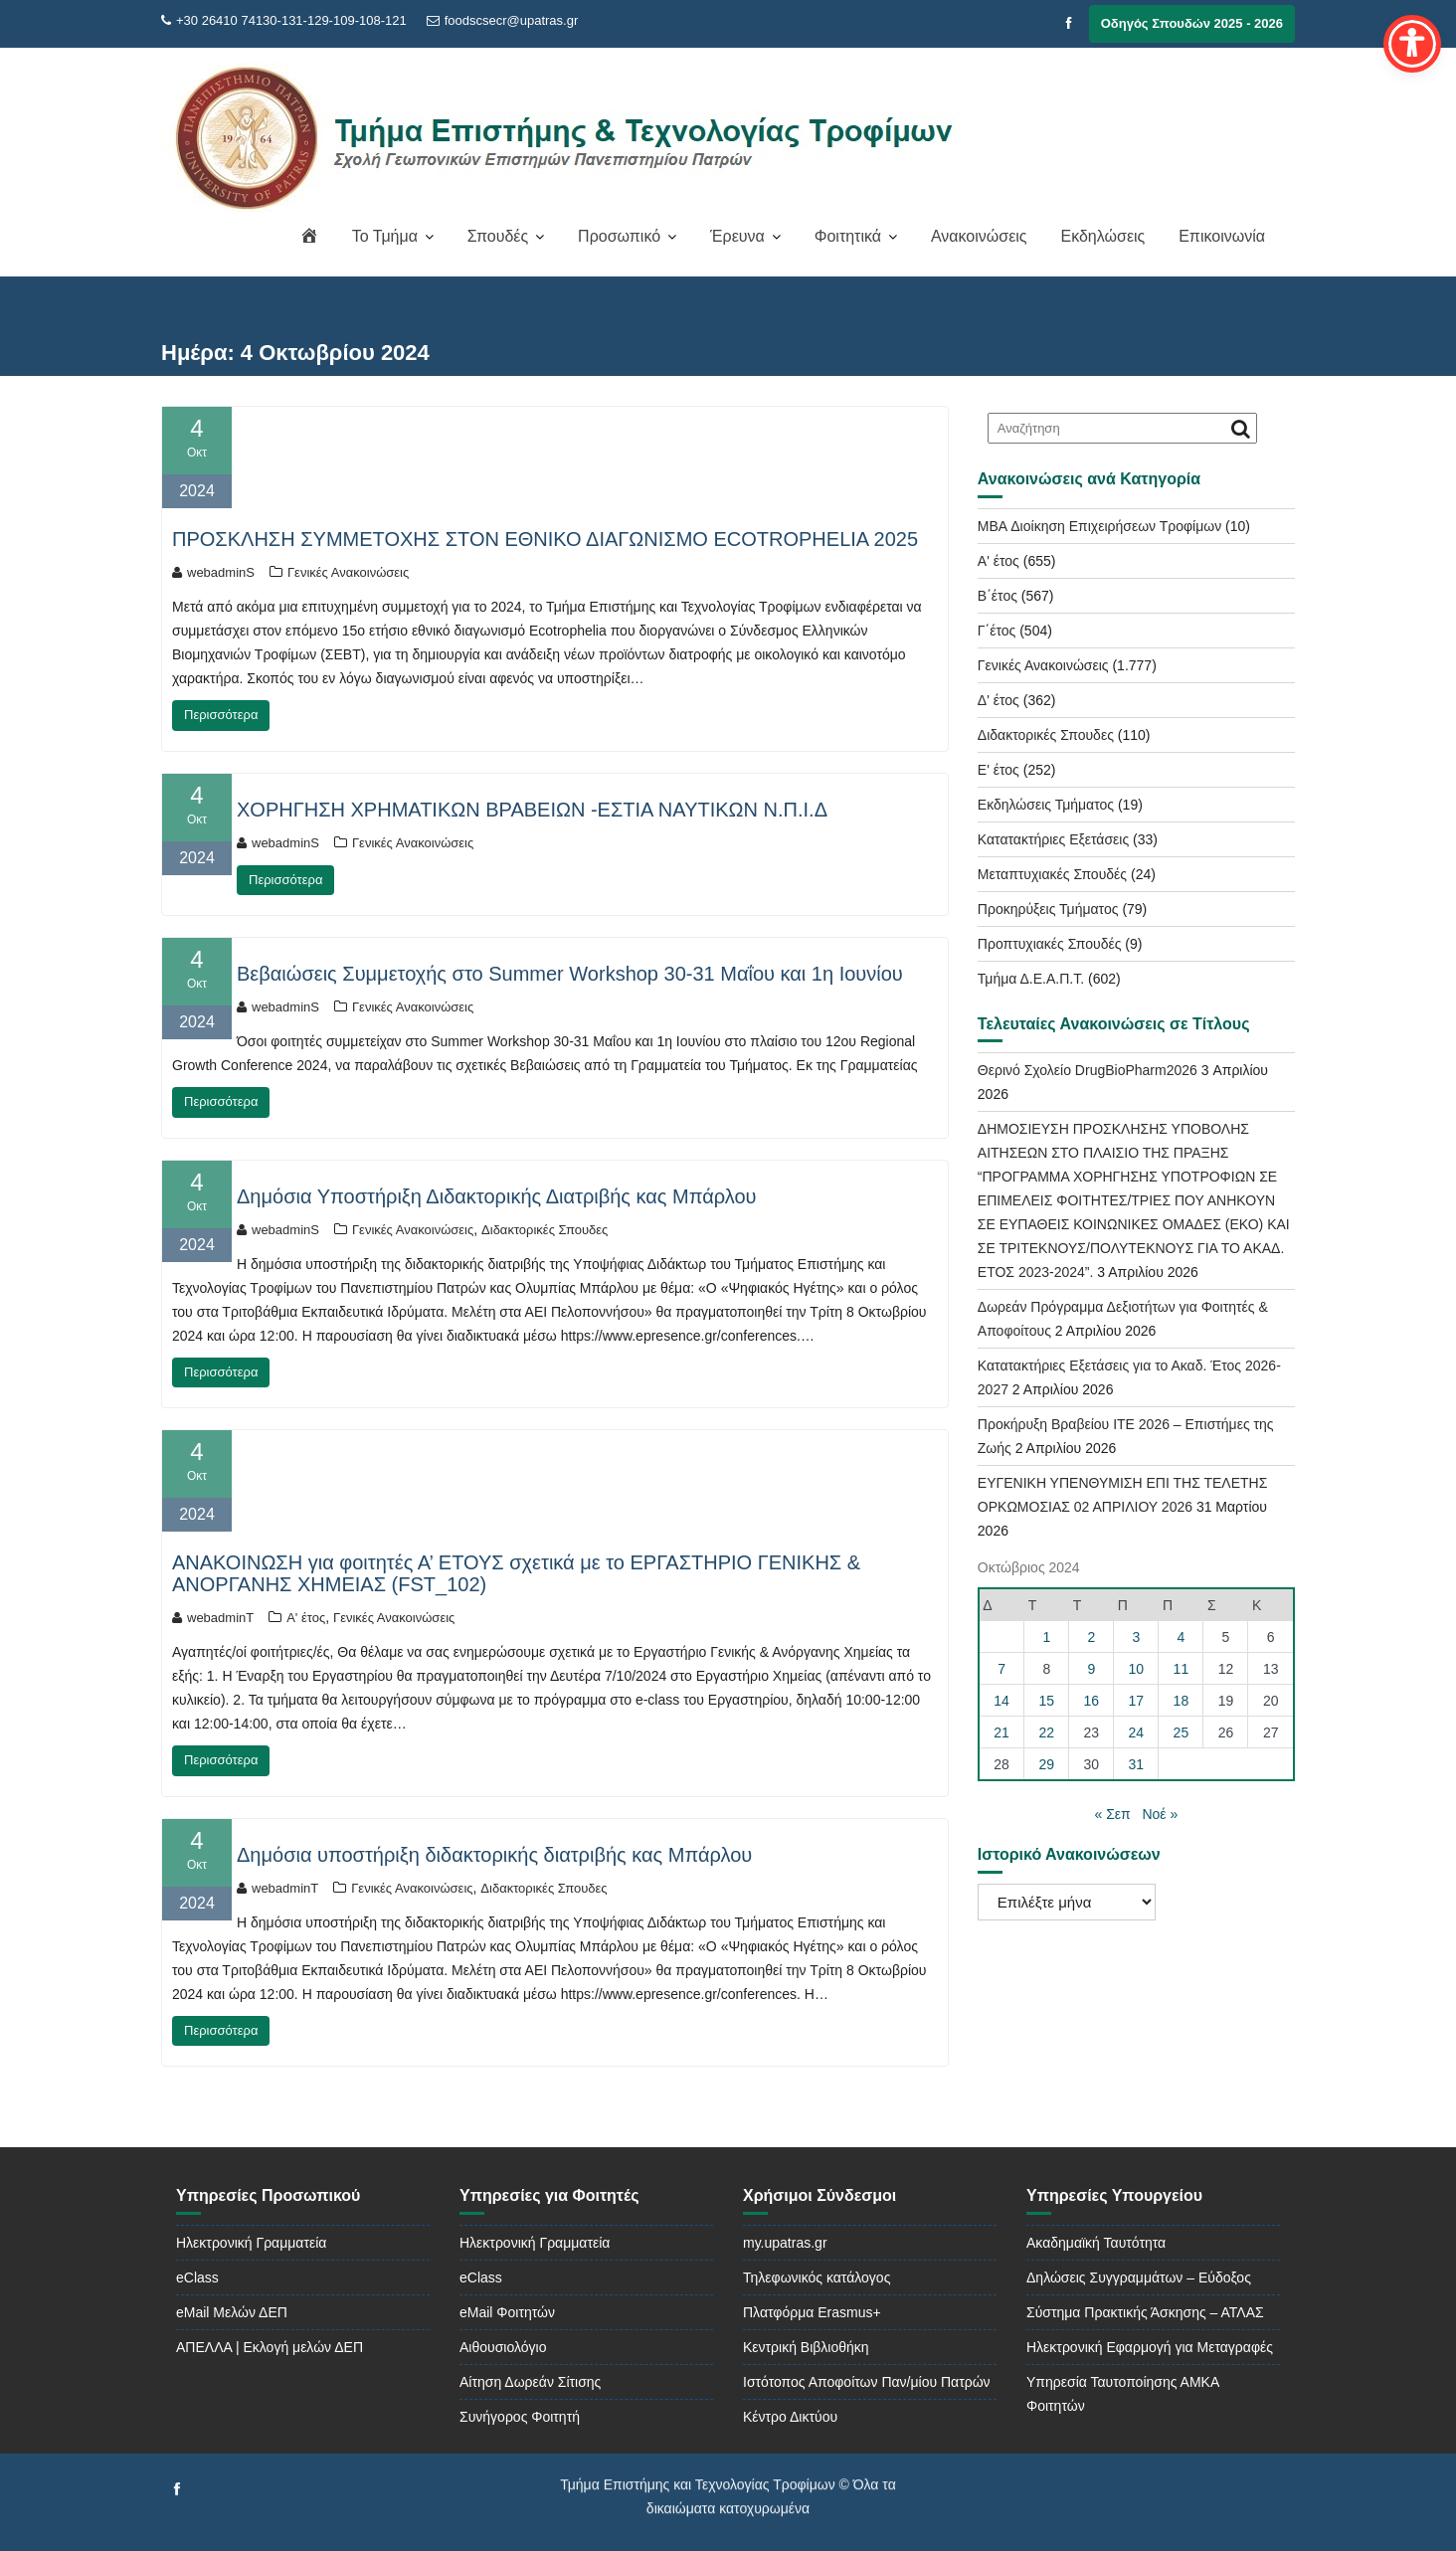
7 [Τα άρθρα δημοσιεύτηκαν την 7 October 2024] (1001, 1669)
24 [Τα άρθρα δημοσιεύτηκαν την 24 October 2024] (1137, 1732)
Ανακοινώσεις (979, 236)
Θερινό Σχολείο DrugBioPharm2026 (1087, 1070)
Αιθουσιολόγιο (502, 2347)
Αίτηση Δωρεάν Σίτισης (530, 2382)
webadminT (213, 1617)
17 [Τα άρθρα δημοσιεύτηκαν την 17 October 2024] (1137, 1701)
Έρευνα (737, 236)
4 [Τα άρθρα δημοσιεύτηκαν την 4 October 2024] (1181, 1637)
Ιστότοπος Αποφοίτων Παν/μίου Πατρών (867, 2382)
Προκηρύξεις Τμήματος (1048, 909)
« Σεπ (1113, 1814)
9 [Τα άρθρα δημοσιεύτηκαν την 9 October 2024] (1091, 1669)
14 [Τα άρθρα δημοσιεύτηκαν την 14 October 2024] (1001, 1701)
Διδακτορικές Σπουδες (544, 1229)
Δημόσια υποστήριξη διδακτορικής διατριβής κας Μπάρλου (494, 1855)
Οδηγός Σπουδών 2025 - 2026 (1192, 23)
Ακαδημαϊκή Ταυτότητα (1096, 2243)
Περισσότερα (221, 714)
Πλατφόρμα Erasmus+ (812, 2312)
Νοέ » (1160, 1814)
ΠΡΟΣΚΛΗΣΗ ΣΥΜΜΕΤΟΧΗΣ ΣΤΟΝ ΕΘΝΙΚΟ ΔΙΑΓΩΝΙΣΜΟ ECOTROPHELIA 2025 (545, 539)
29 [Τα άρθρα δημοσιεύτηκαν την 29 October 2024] (1047, 1764)
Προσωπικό (619, 236)
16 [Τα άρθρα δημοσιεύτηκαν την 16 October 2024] (1092, 1701)
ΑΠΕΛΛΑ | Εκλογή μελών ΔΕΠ (269, 2347)
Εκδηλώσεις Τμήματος (1046, 805)
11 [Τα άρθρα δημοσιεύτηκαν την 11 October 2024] (1181, 1669)
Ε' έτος (998, 770)
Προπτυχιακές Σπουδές (1050, 944)
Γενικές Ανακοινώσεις (348, 572)
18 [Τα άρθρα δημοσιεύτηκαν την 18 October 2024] (1181, 1701)
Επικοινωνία (1222, 236)
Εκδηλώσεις (1102, 236)
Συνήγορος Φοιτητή (519, 2417)
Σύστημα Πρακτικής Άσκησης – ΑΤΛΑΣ (1145, 2312)
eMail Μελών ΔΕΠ (231, 2312)
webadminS (213, 572)
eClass (197, 2277)
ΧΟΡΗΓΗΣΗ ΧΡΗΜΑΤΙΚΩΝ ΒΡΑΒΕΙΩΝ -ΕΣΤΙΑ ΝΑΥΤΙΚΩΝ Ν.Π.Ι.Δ (532, 809)
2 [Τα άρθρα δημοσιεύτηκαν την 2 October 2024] (1091, 1637)
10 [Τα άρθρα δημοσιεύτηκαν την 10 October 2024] (1137, 1669)
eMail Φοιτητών (507, 2312)
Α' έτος (305, 1617)
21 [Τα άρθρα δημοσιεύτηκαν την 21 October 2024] (1001, 1732)
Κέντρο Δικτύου (790, 2417)
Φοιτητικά (848, 236)
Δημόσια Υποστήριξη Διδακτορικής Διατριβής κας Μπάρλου (497, 1196)
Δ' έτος (998, 700)
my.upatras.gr (785, 2243)
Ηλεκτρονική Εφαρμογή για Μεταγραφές (1149, 2347)
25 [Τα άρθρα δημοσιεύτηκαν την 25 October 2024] (1181, 1732)
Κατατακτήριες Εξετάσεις (1053, 839)
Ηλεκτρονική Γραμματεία (251, 2243)
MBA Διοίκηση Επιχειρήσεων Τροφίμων (1099, 526)
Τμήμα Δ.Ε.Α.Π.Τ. (1031, 979)
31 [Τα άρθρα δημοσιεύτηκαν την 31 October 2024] (1137, 1764)
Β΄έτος (997, 596)
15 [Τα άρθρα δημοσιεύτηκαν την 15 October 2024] (1047, 1701)
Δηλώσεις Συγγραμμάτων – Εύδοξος (1138, 2277)
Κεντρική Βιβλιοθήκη (806, 2347)
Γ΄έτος (996, 630)
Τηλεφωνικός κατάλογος (816, 2277)
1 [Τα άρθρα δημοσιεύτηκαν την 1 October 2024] (1046, 1637)
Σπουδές (497, 236)
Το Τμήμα (385, 236)
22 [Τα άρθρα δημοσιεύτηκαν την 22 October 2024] (1047, 1732)
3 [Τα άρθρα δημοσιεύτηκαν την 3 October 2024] (1136, 1637)
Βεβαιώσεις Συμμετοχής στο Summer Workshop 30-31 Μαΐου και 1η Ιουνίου (570, 974)
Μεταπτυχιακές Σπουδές (1052, 874)
